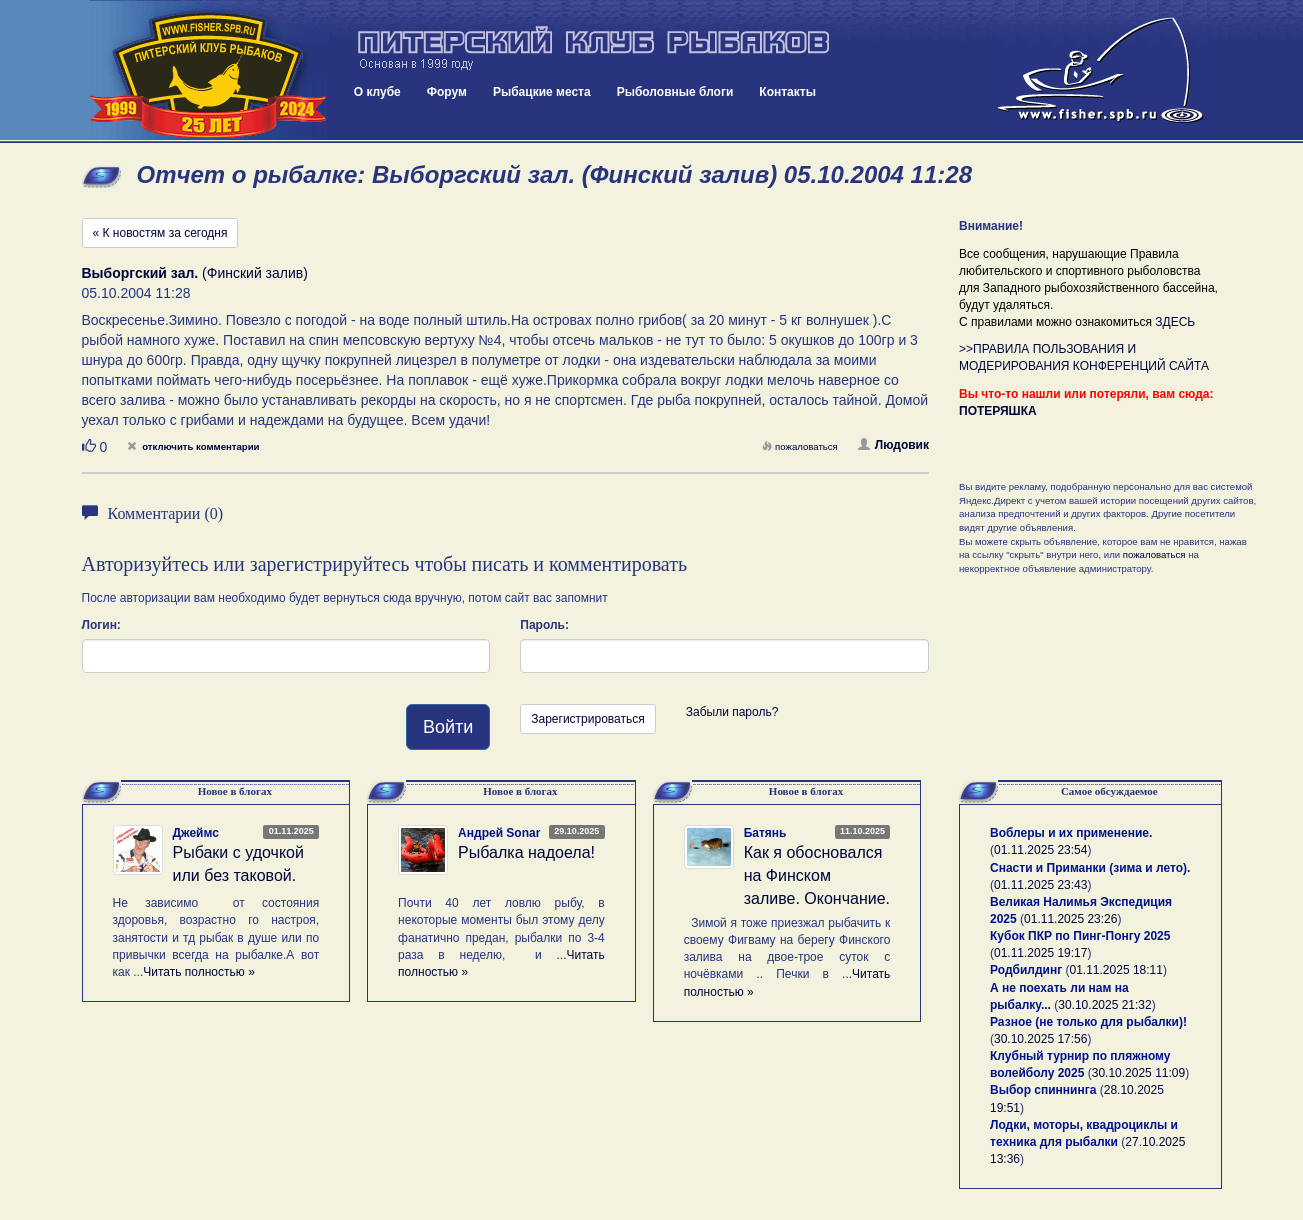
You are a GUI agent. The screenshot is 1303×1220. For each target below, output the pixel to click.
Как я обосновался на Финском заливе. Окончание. (817, 875)
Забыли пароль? (732, 712)
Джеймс (196, 833)
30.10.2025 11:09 (1138, 1073)
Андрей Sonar (499, 833)
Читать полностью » (199, 972)
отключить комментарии (193, 446)
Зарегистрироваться (587, 719)
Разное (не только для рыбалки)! (1088, 1022)
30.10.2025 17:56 (1040, 1039)
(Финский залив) (195, 273)
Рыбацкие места (542, 92)
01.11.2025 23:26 (1070, 919)
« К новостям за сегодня (160, 233)
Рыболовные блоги (675, 92)
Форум (447, 92)
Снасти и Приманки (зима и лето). (1090, 868)
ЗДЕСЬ (1175, 322)
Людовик (893, 445)
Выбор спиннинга (1043, 1090)
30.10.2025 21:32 (1104, 1005)
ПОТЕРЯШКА (998, 411)
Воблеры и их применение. (1071, 833)
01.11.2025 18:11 (1116, 970)
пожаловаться (800, 446)
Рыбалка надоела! (526, 852)
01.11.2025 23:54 (1040, 850)
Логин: (101, 625)
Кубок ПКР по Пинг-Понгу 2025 (1080, 936)
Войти (448, 727)
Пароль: (544, 625)
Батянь (765, 833)
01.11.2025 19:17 (1040, 953)
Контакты (787, 92)
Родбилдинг (1026, 970)
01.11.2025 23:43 (1040, 885)
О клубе (377, 92)
